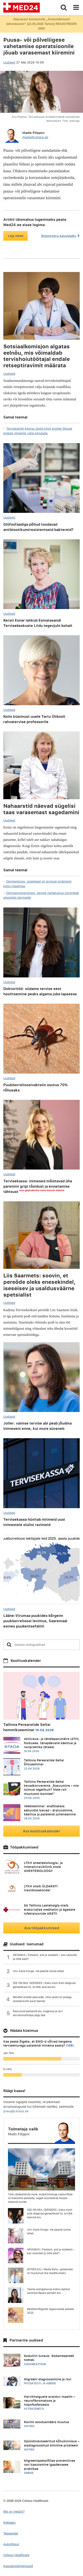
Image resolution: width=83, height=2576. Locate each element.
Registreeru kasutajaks (60, 236)
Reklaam (9, 2522)
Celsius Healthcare (16, 2555)
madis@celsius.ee (35, 137)
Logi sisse (15, 236)
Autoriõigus (11, 2544)
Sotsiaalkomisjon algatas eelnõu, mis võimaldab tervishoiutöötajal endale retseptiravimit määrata (36, 356)
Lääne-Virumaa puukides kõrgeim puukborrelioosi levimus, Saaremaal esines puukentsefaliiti (35, 1621)
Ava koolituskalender (41, 1831)
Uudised (9, 62)
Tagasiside (10, 2533)
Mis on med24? (14, 2511)
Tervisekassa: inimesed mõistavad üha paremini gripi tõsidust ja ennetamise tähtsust (37, 1186)
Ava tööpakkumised (41, 1927)
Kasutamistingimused (18, 2566)
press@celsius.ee (16, 2111)
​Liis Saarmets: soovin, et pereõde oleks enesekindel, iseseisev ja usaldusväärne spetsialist (39, 1285)
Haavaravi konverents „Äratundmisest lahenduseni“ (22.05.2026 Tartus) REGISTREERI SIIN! (41, 23)
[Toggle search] (63, 8)
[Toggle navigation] (76, 8)
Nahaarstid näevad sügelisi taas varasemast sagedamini (41, 809)
